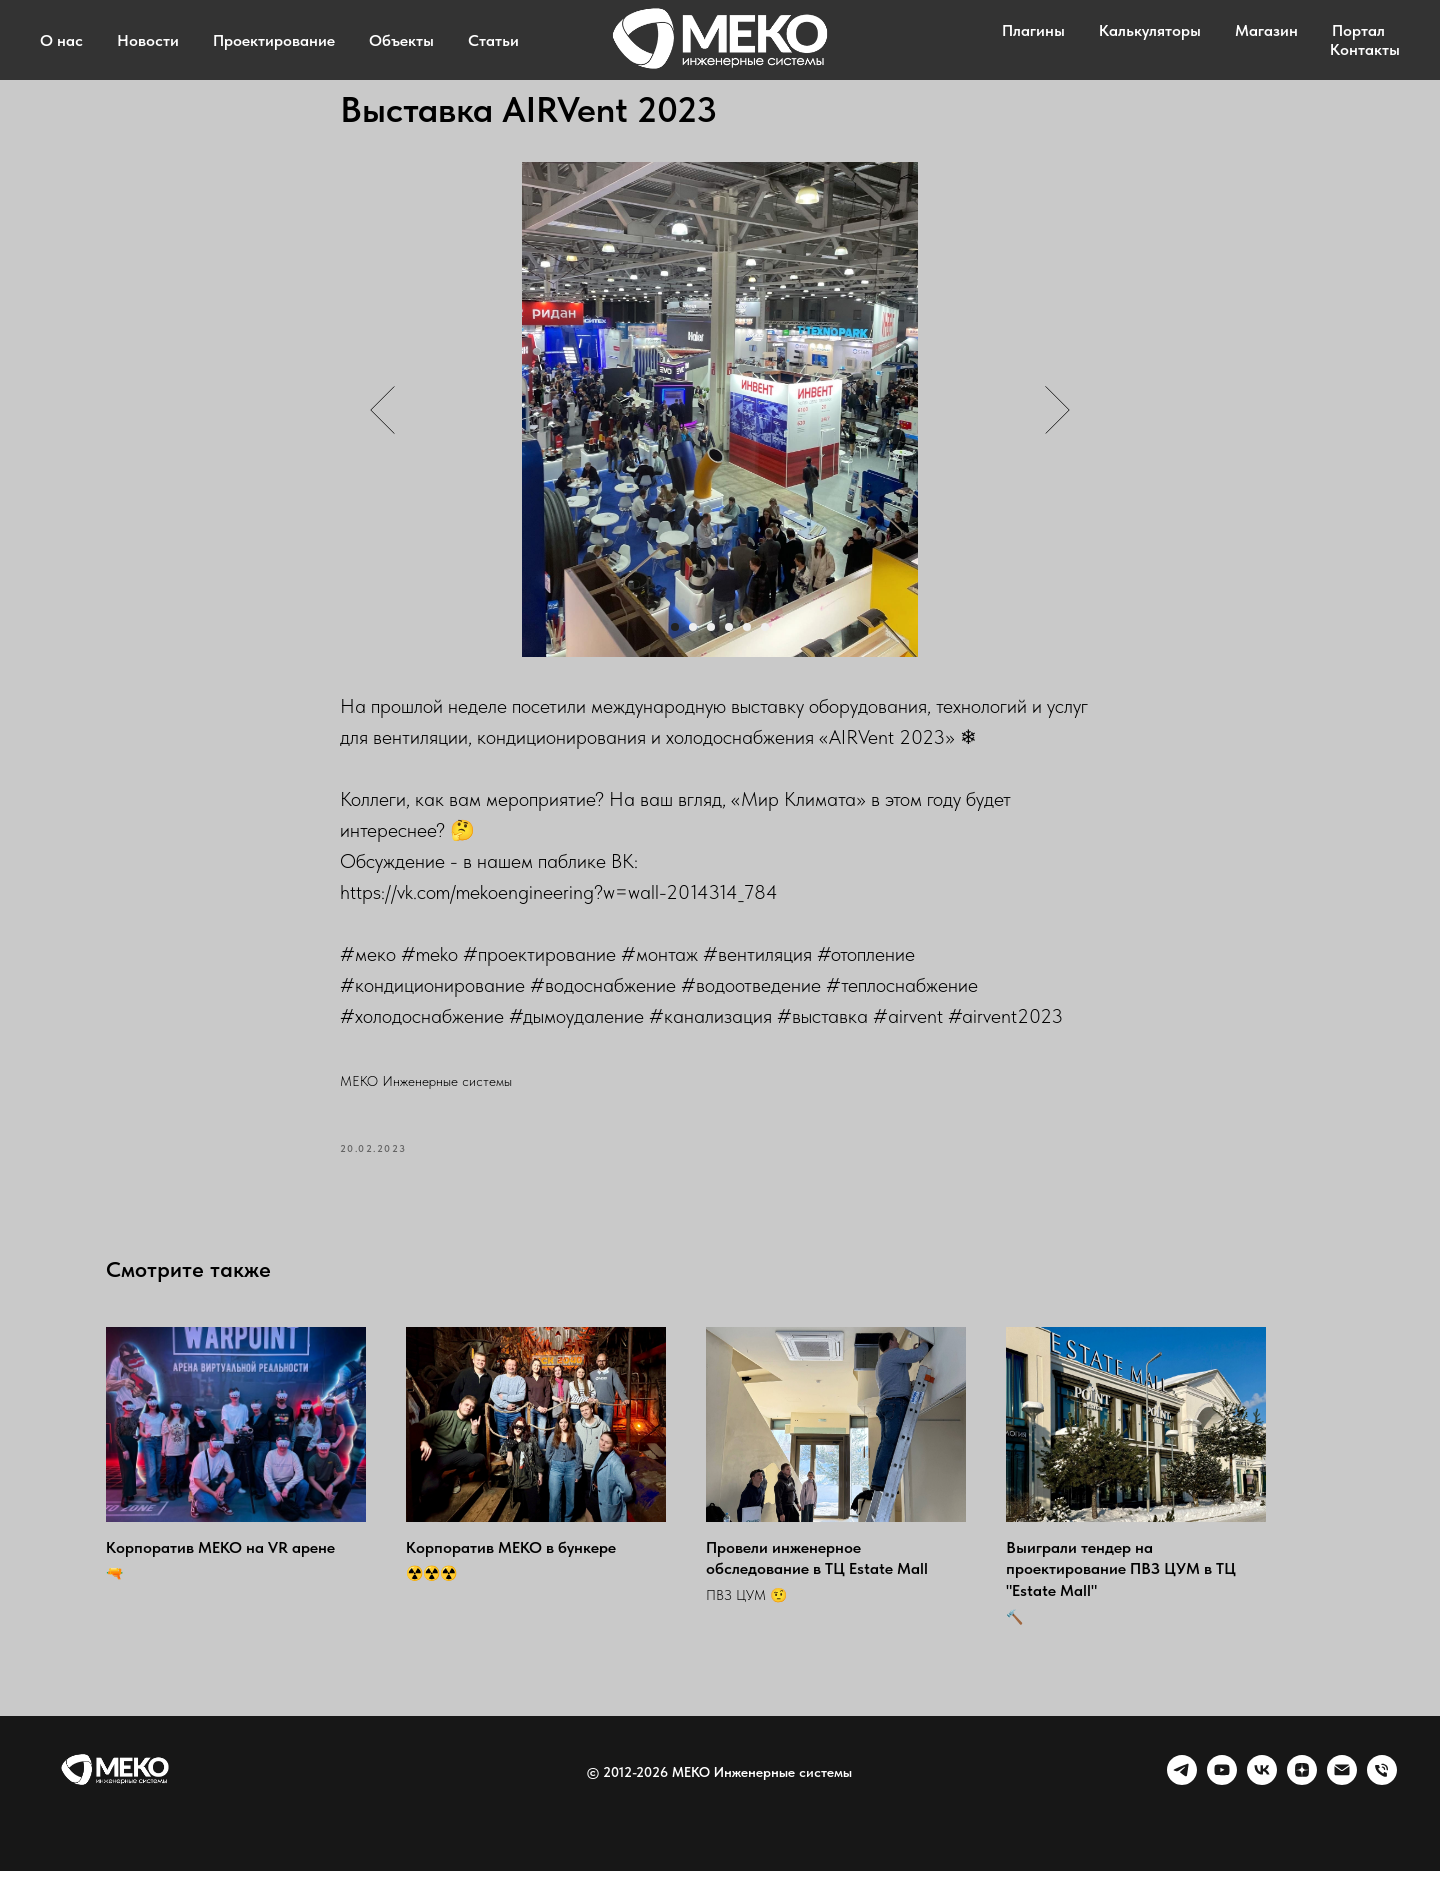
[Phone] (1382, 1793)
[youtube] (1222, 1793)
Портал (1358, 30)
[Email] (1342, 1793)
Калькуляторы (1150, 30)
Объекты (401, 40)
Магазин (1266, 30)
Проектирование (274, 40)
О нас (61, 40)
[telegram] (1182, 1793)
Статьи (493, 40)
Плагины (1033, 30)
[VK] (1262, 1793)
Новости (148, 40)
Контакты (1365, 49)
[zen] (1302, 1793)
